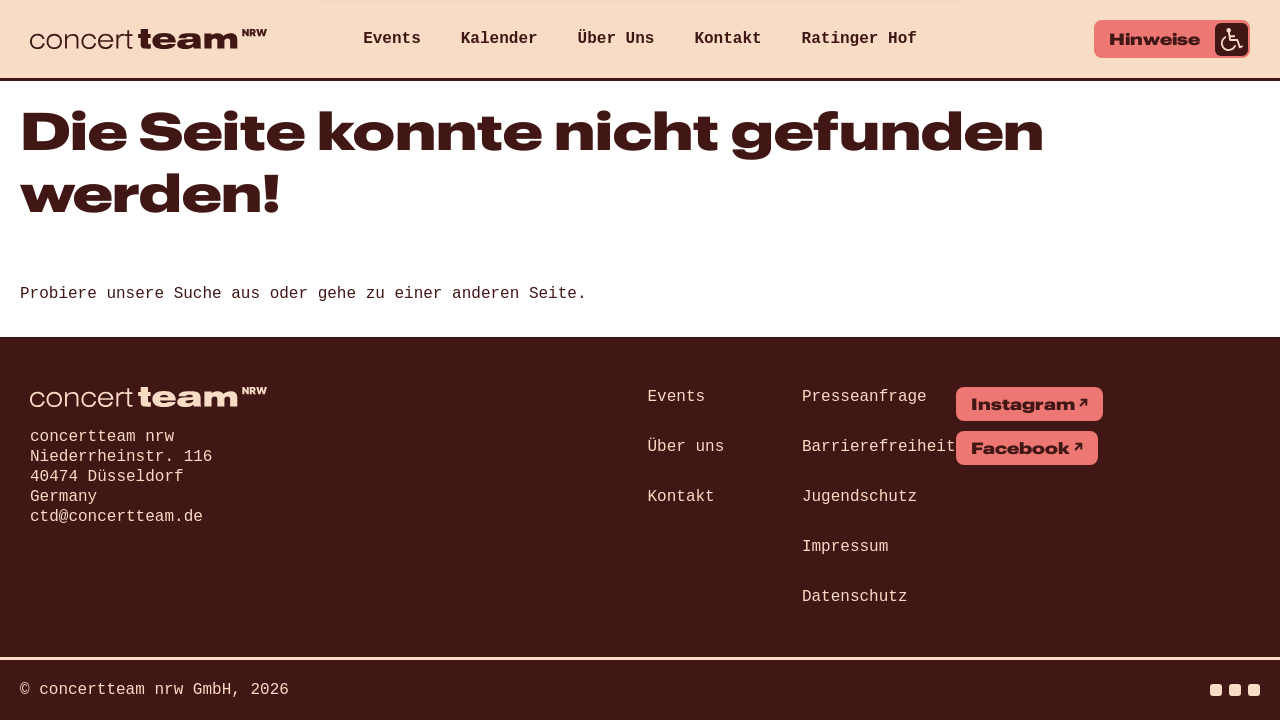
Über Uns (616, 39)
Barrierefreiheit (879, 447)
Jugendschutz (859, 497)
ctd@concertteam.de (116, 517)
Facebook (1020, 448)
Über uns (686, 447)
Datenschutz (855, 597)
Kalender (499, 39)
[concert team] (148, 39)
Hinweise (1178, 39)
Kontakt (727, 39)
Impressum (845, 547)
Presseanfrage (864, 397)
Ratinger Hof (859, 39)
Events (392, 39)
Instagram (1023, 404)
